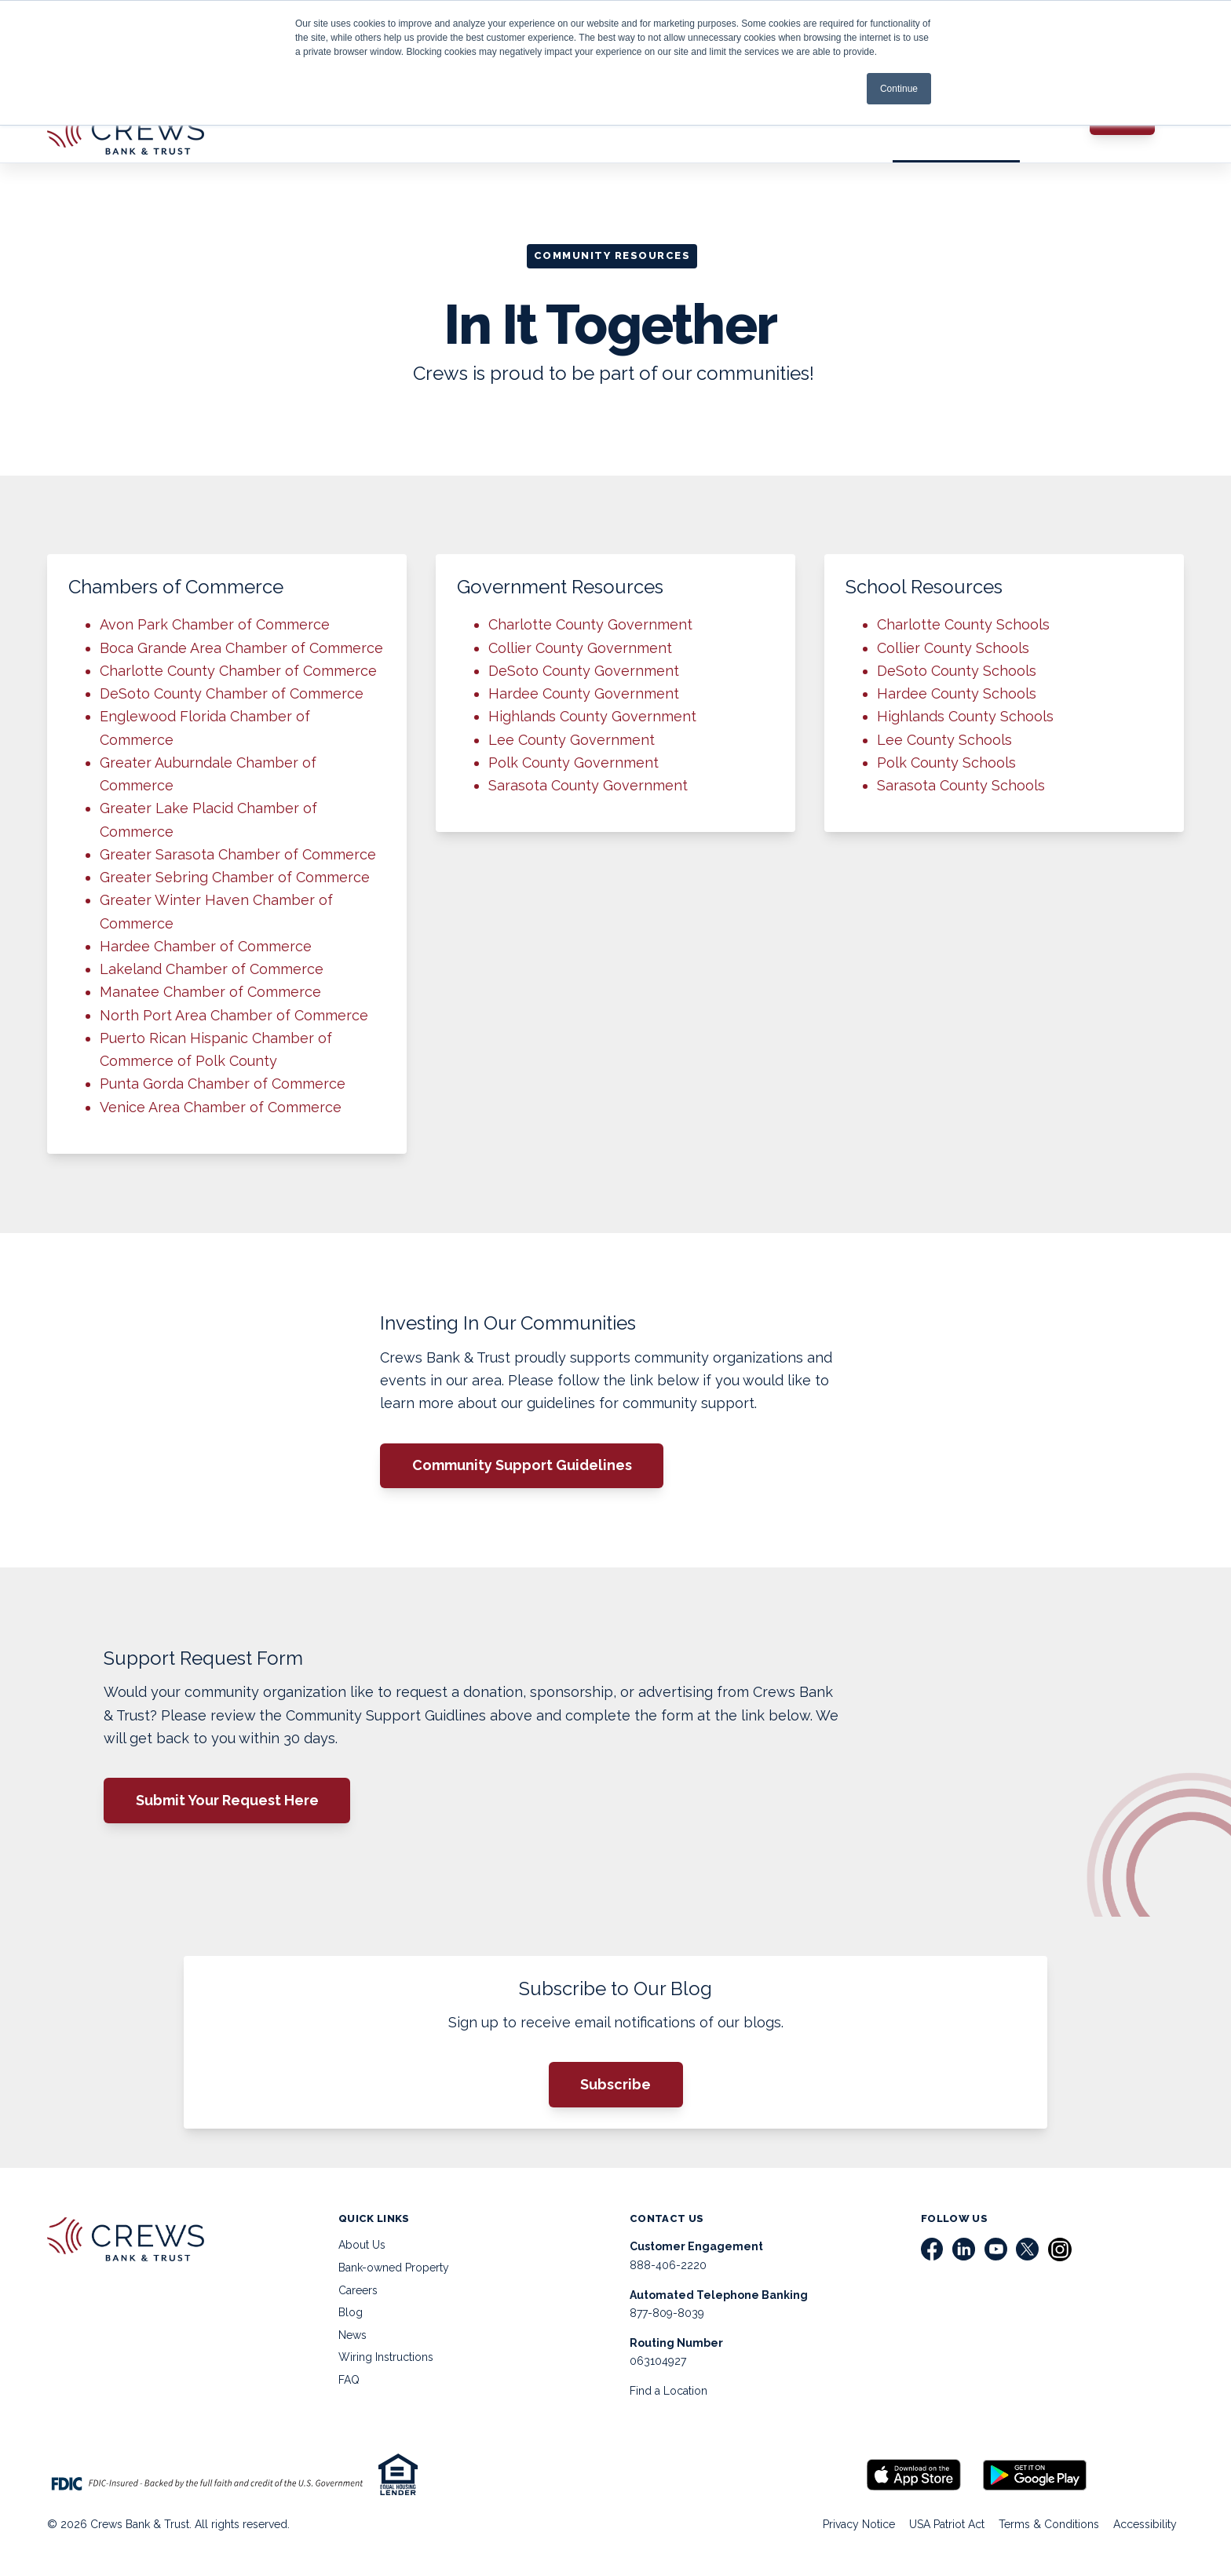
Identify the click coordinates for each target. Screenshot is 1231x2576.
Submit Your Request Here (227, 1800)
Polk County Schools (946, 762)
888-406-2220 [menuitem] (668, 2265)
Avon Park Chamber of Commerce (215, 624)
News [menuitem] (352, 2335)
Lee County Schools (944, 740)
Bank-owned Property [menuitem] (393, 2267)
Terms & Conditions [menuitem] (1049, 2524)
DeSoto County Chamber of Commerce (231, 693)
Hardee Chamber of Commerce (206, 946)
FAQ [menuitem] (349, 2379)
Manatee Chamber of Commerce (210, 991)
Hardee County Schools (956, 693)
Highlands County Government (592, 716)
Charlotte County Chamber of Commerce (238, 670)
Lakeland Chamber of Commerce (211, 969)
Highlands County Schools (965, 716)
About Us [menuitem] (361, 2244)
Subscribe (615, 2084)
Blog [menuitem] (350, 2312)
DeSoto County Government (583, 670)
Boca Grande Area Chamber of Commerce (241, 648)
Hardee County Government (583, 693)
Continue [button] (899, 88)
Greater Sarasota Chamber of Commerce (238, 854)
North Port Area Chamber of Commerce (234, 1015)
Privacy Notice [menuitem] (859, 2524)
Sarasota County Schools (961, 785)
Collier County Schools (953, 648)
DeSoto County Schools (956, 670)
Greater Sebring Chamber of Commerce (235, 877)
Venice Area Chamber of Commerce (221, 1107)
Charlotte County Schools (963, 624)
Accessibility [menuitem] (1145, 2524)
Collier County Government (580, 648)
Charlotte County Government (590, 624)
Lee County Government (571, 740)
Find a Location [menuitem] (668, 2390)
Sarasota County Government (588, 785)
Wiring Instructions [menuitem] (385, 2357)
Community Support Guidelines (522, 1465)
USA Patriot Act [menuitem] (946, 2524)
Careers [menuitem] (358, 2290)
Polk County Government (573, 762)
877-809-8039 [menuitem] (667, 2313)
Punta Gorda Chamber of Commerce (222, 1083)
